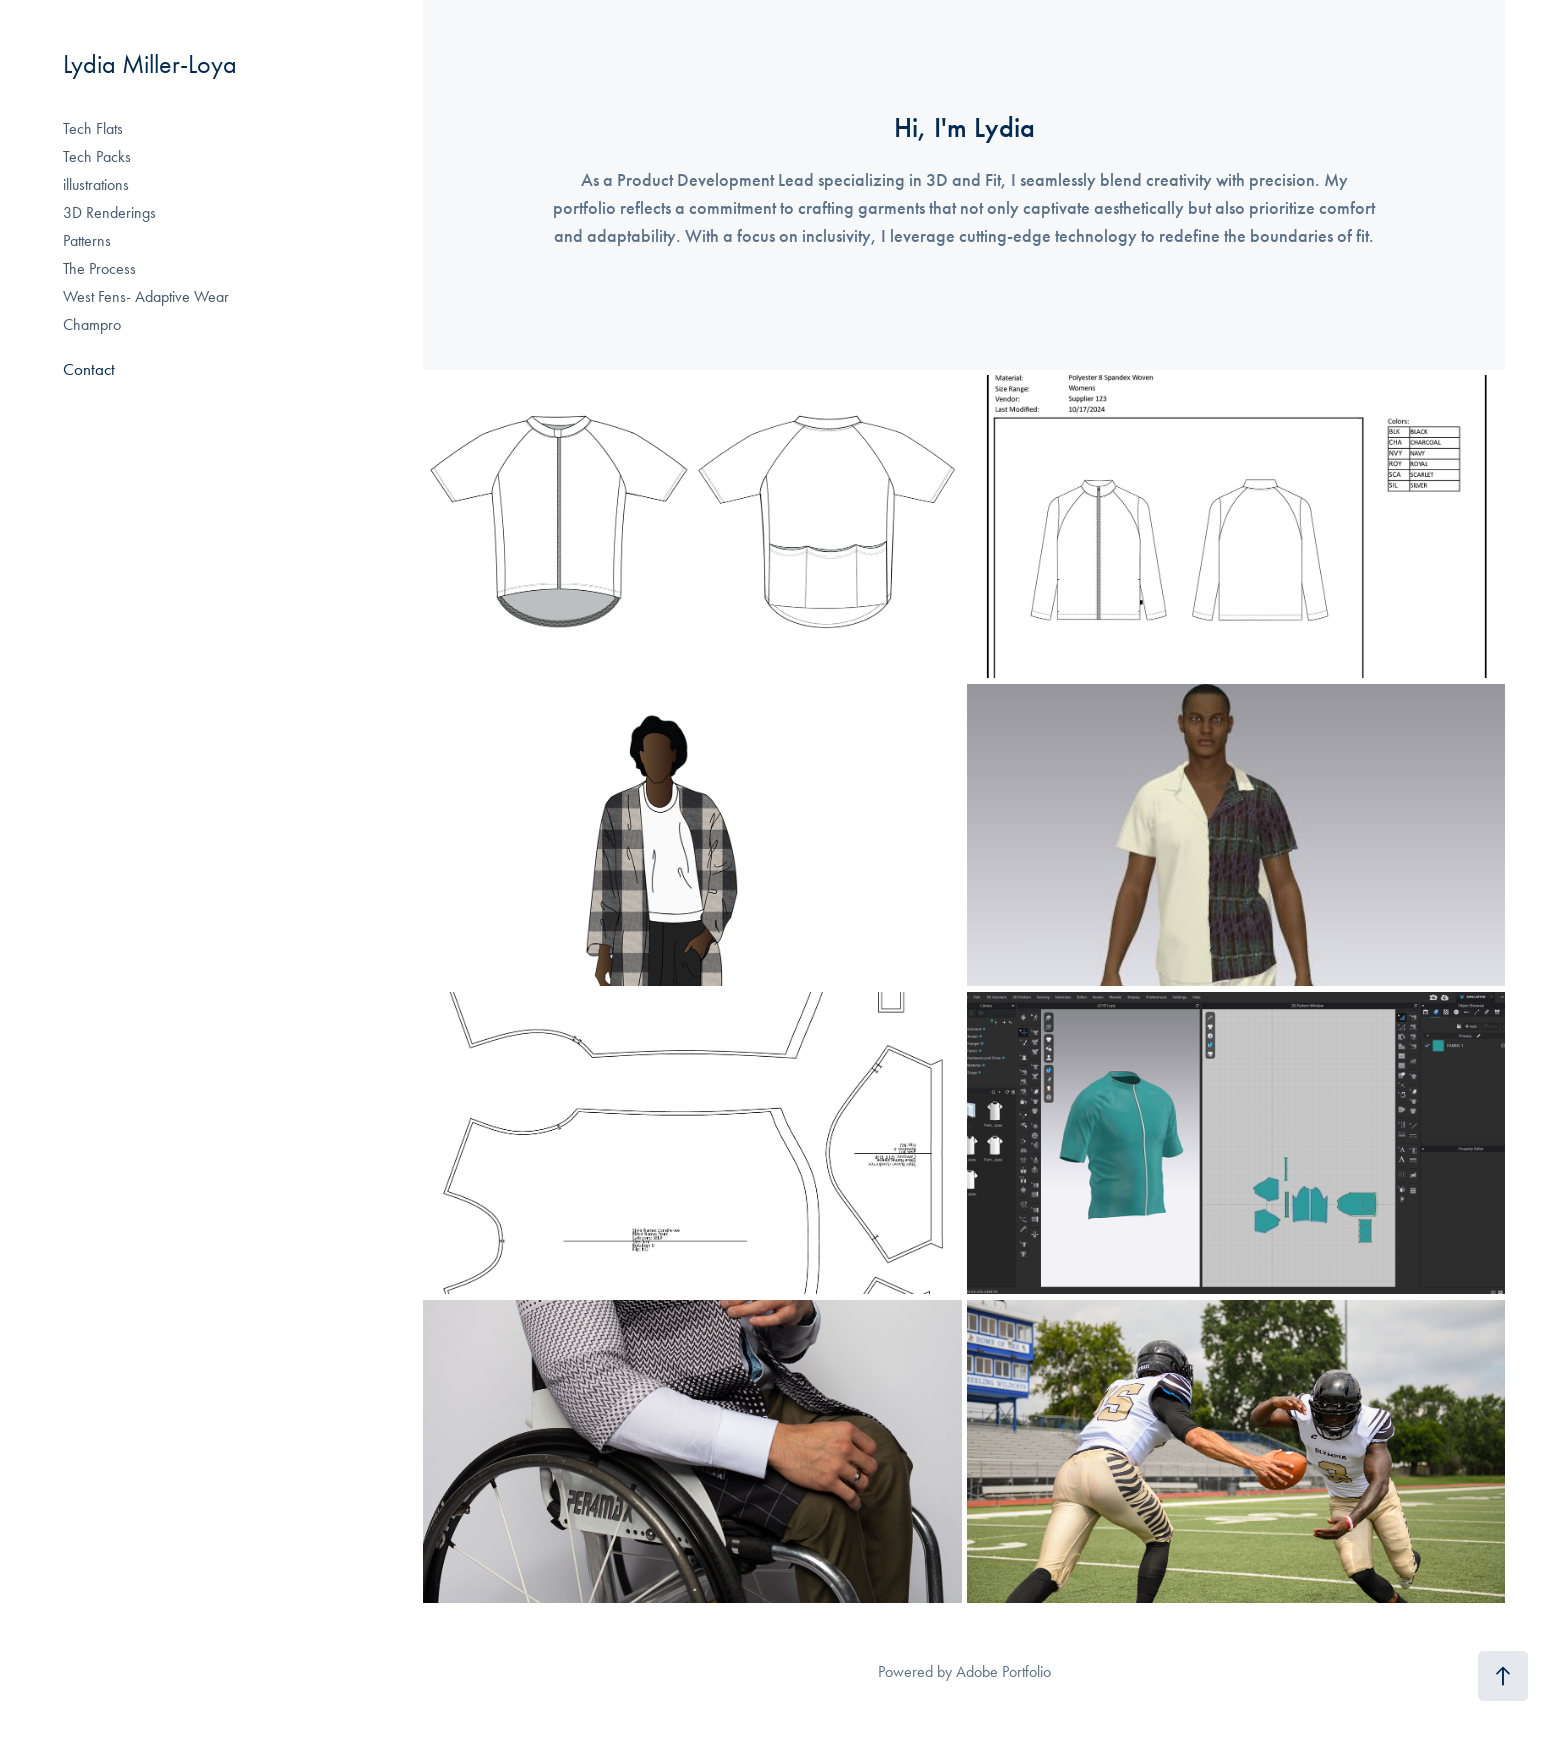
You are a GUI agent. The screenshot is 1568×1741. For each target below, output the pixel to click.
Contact (89, 369)
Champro (92, 324)
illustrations (96, 184)
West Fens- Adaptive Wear (146, 296)
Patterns (87, 240)
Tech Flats (93, 128)
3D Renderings (109, 212)
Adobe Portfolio (1003, 1671)
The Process (99, 268)
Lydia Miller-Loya (150, 64)
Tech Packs (97, 156)
